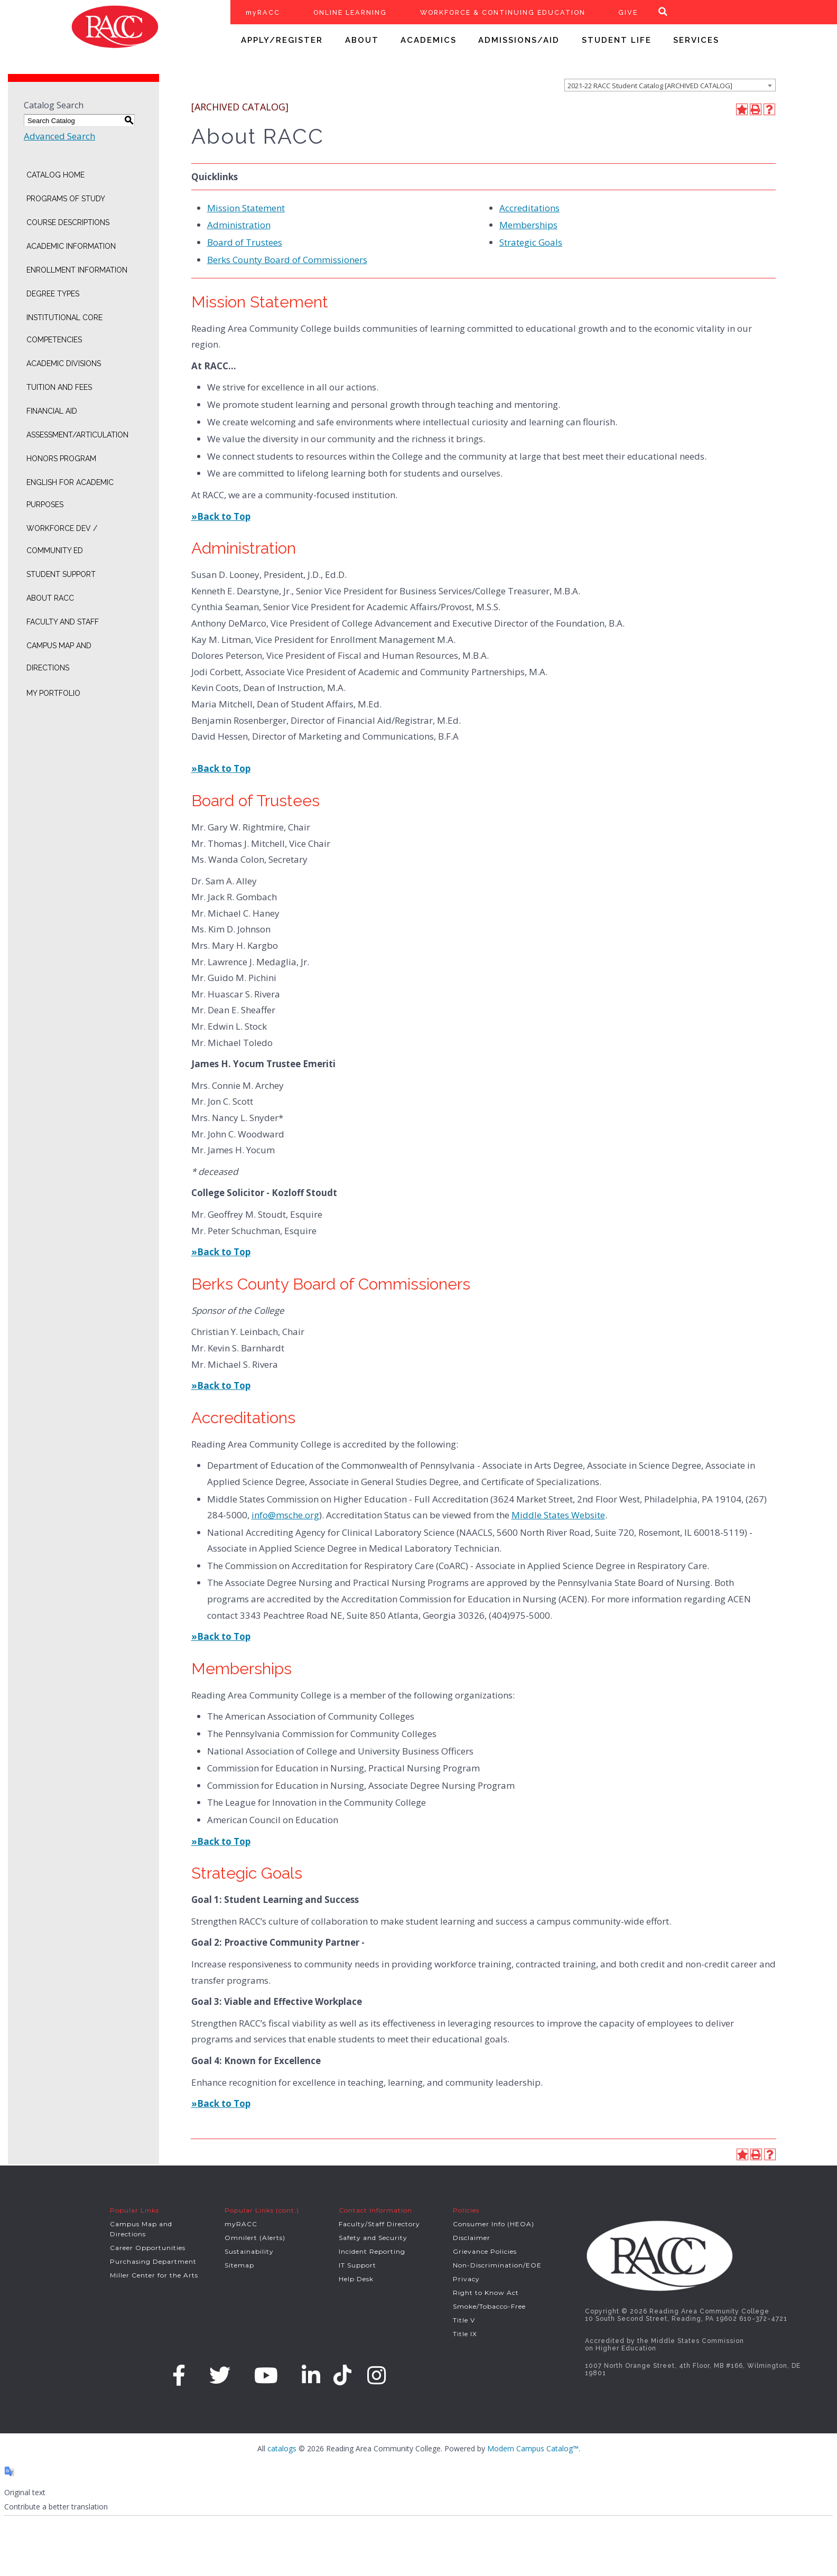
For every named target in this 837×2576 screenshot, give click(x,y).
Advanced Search (59, 136)
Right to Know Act (486, 2293)
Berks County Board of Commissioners (287, 260)
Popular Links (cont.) (262, 2210)
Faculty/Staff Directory (379, 2224)
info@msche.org (285, 1515)
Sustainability (249, 2251)
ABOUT (362, 40)
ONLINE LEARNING (350, 12)
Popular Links (134, 2210)
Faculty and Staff (62, 622)
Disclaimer (471, 2238)
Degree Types (52, 294)
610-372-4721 (763, 2318)
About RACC (50, 598)
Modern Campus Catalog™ (533, 2448)
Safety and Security (373, 2238)
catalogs (281, 2448)
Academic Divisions (63, 363)
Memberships (528, 225)
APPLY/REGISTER (282, 40)
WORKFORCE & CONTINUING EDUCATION (502, 12)
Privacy (466, 2279)
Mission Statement (246, 208)
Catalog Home (55, 175)
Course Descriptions (67, 222)
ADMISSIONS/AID (519, 40)
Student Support (61, 574)
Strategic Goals (530, 242)
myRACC (263, 12)
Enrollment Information (76, 270)
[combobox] (670, 85)
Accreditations (529, 208)
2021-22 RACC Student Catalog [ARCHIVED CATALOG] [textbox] (650, 85)
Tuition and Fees (59, 387)
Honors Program (61, 458)
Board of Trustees (244, 242)
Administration (239, 225)
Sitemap (239, 2265)
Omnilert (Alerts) (255, 2238)
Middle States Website (558, 1515)
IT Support (357, 2265)
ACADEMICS (429, 40)
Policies (466, 2210)
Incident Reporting (372, 2251)
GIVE (628, 12)
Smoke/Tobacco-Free (489, 2306)
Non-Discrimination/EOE (497, 2265)
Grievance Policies (485, 2251)
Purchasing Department (153, 2261)
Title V (464, 2320)
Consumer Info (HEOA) (493, 2224)
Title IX (465, 2334)
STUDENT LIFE (617, 40)
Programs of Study (65, 198)
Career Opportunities (147, 2248)
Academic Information (71, 246)
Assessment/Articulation (77, 435)
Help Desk (356, 2279)
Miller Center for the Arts (154, 2275)
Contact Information (375, 2210)
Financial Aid (51, 411)
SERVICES (696, 40)
